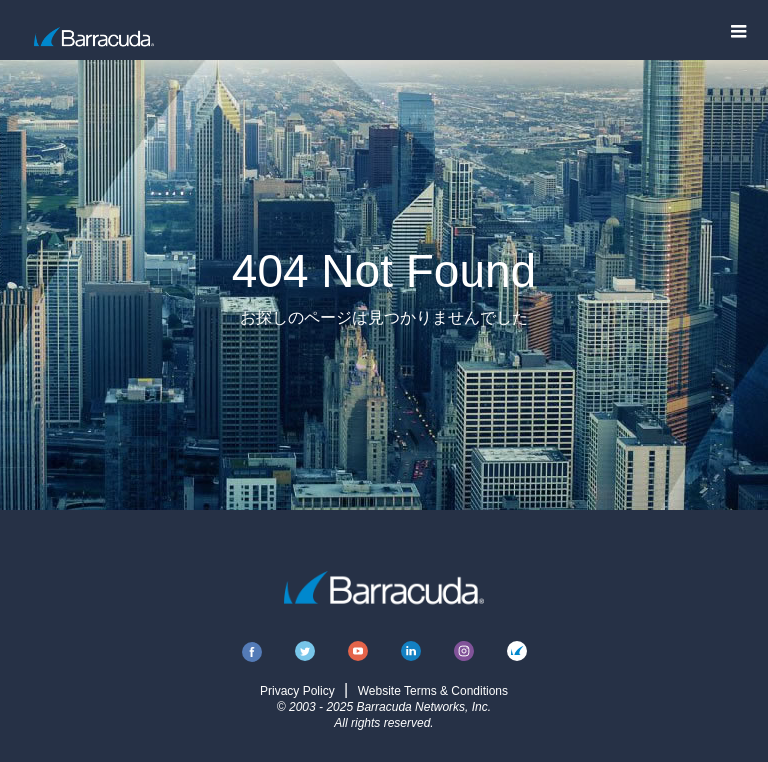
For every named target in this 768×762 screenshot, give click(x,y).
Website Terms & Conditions (433, 691)
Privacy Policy (297, 691)
